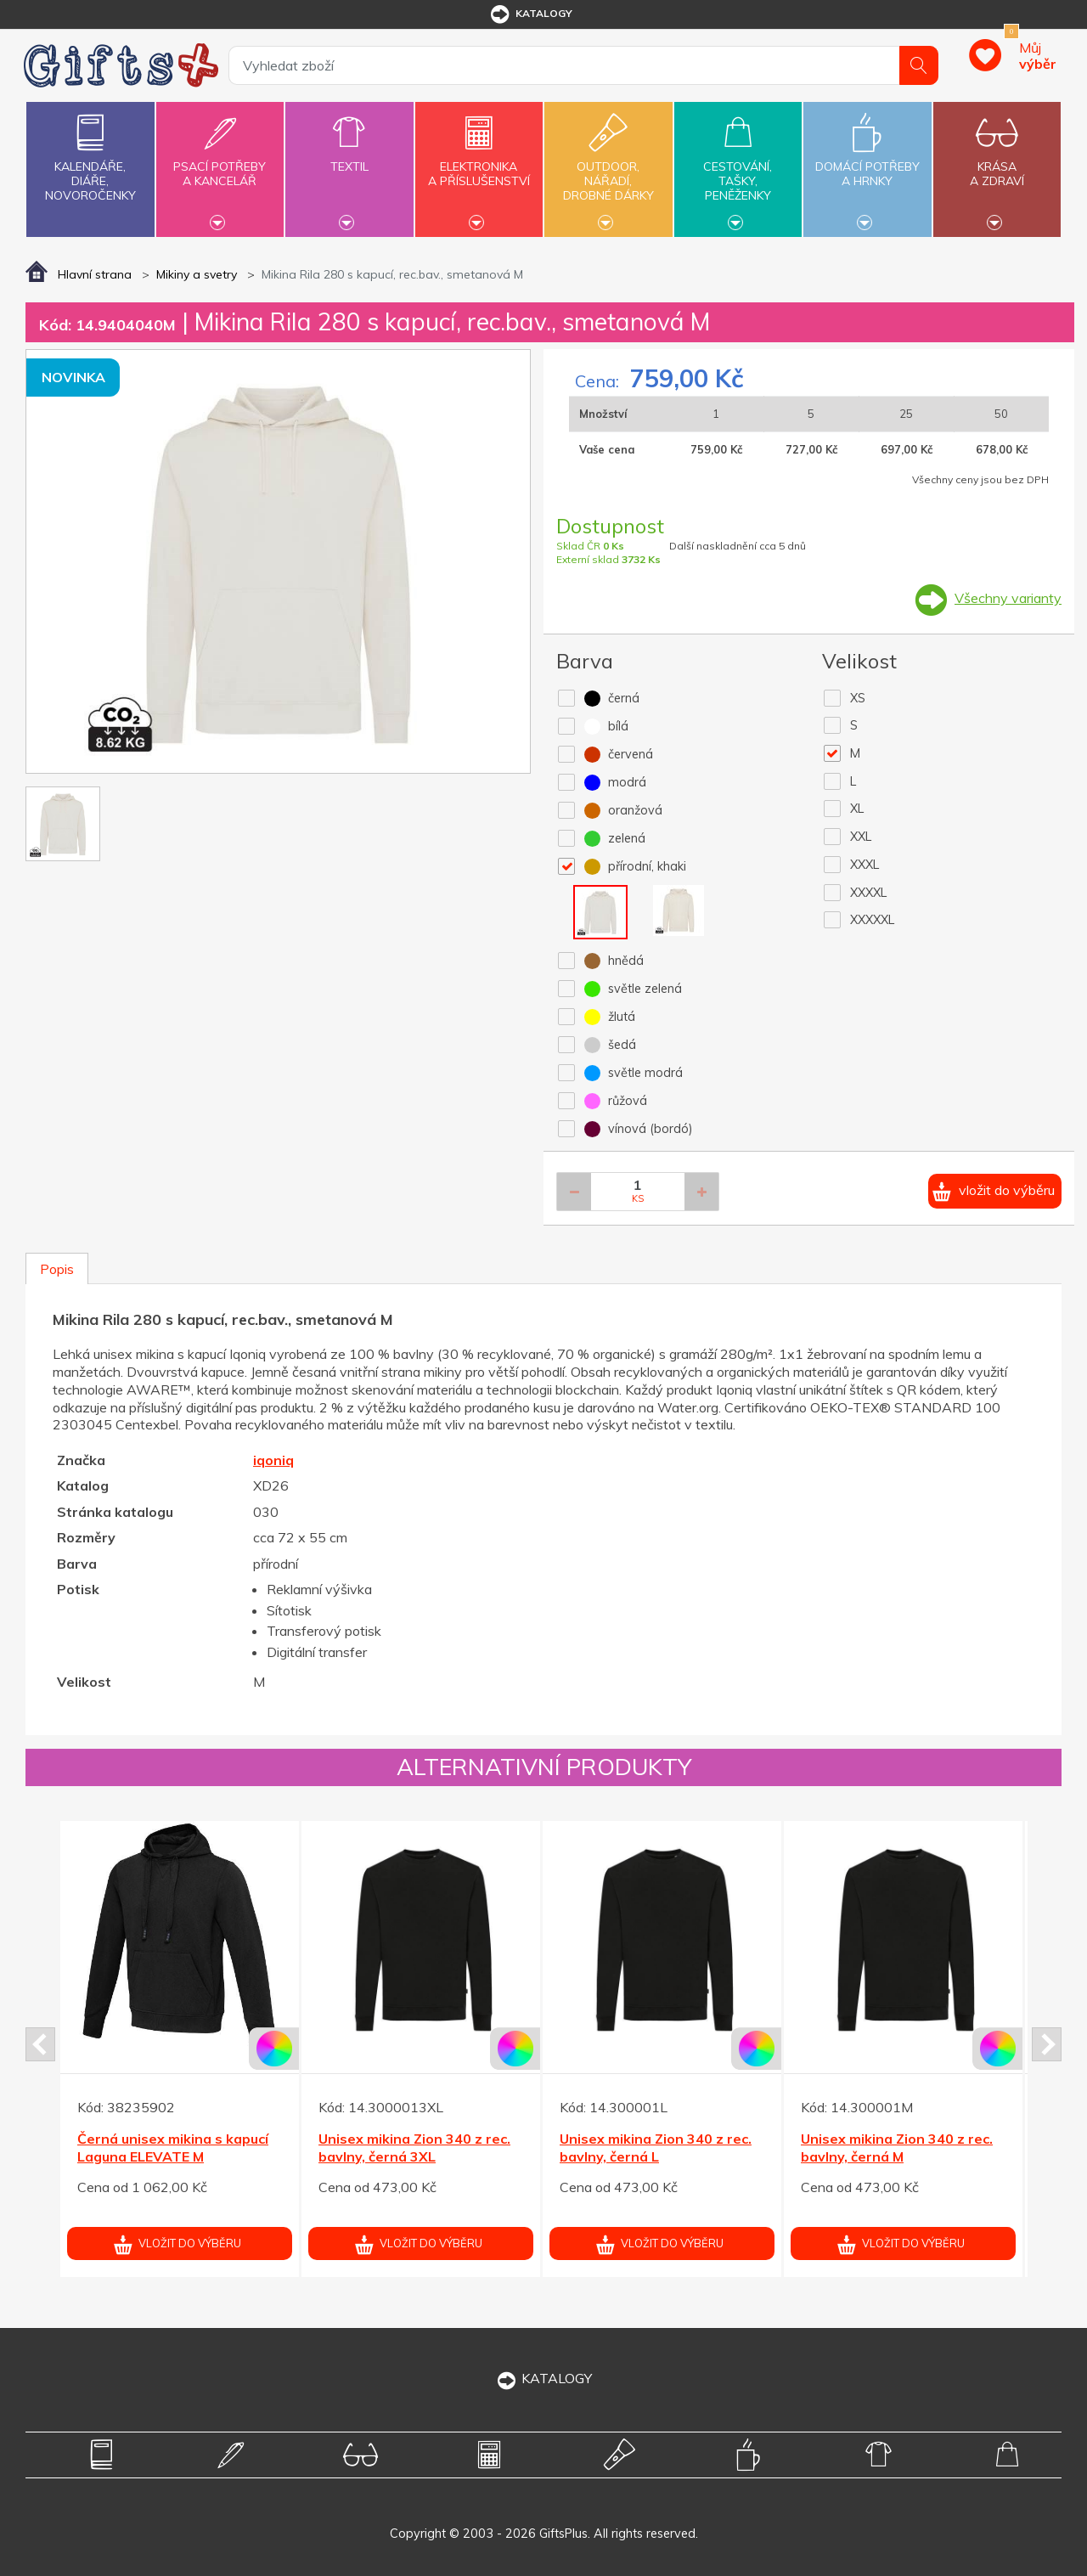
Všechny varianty (1008, 597)
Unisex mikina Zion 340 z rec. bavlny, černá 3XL (414, 2147)
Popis (57, 1268)
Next (1047, 2044)
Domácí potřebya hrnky (867, 164)
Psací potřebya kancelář (220, 164)
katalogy (530, 14)
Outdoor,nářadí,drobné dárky (608, 167)
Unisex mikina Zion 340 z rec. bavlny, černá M (897, 2147)
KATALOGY (543, 2378)
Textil (349, 156)
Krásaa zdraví (997, 164)
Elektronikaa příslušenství (479, 164)
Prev (40, 2044)
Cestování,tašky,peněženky (738, 167)
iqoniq (273, 1459)
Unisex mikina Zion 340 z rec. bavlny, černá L (656, 2147)
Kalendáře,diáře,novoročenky (90, 154)
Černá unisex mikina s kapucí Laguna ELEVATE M (172, 2147)
